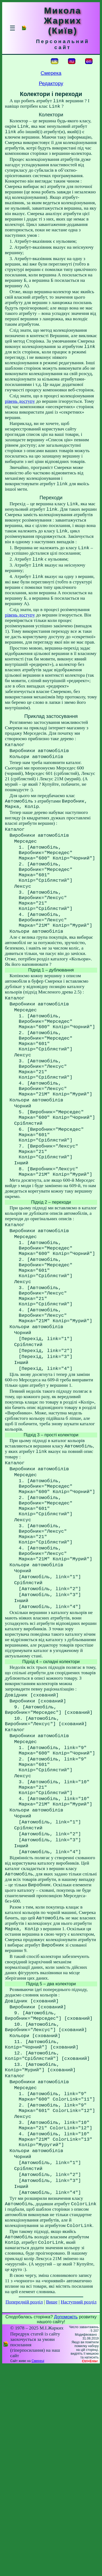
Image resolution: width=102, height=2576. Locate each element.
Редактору (51, 83)
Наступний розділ (78, 2512)
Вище (51, 2512)
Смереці (38, 2571)
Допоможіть (66, 2527)
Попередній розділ (24, 2512)
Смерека (51, 73)
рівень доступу (20, 406)
